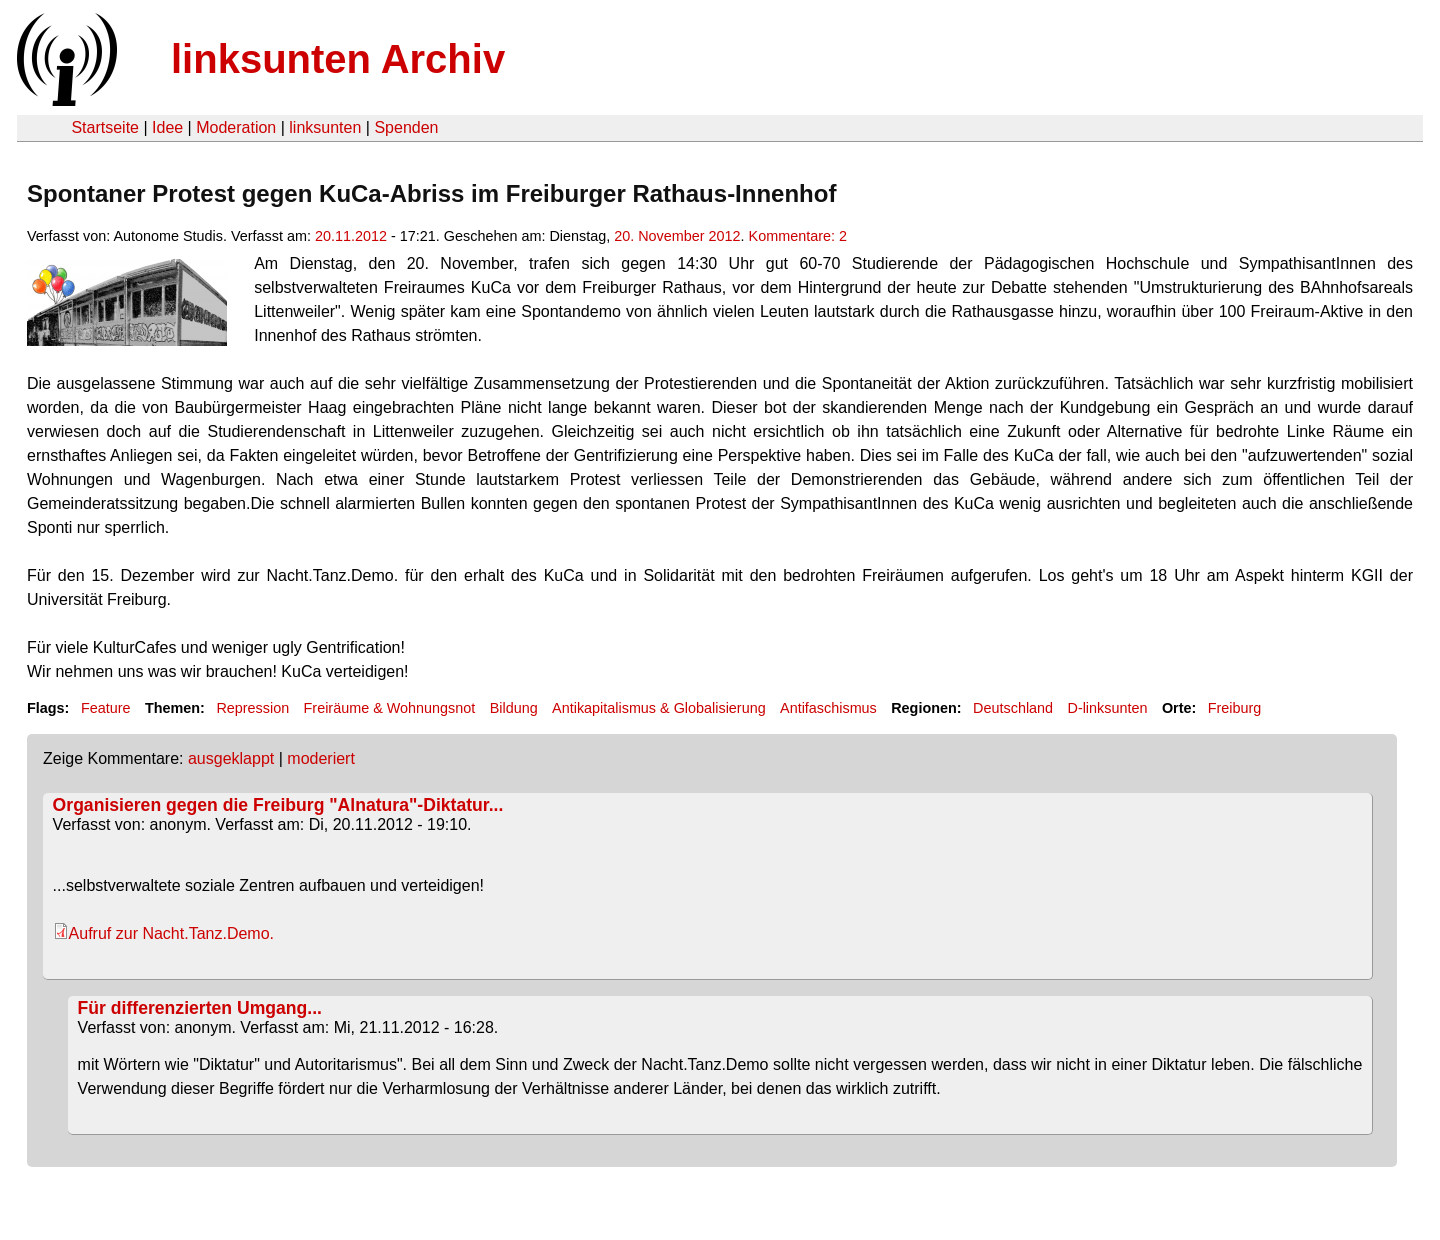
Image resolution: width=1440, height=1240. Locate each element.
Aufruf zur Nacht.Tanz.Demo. (171, 933)
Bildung (514, 708)
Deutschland (1013, 708)
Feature (106, 708)
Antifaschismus (828, 708)
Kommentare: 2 (798, 236)
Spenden (406, 127)
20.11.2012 (351, 236)
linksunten (325, 127)
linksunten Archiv (338, 59)
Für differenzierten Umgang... (200, 1008)
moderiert (321, 758)
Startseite (105, 127)
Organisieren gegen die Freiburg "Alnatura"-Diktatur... (278, 805)
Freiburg (1235, 708)
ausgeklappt (231, 758)
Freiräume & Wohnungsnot (390, 708)
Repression (252, 708)
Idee (167, 127)
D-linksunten (1107, 708)
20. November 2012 (677, 236)
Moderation (236, 127)
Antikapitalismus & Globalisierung (659, 708)
